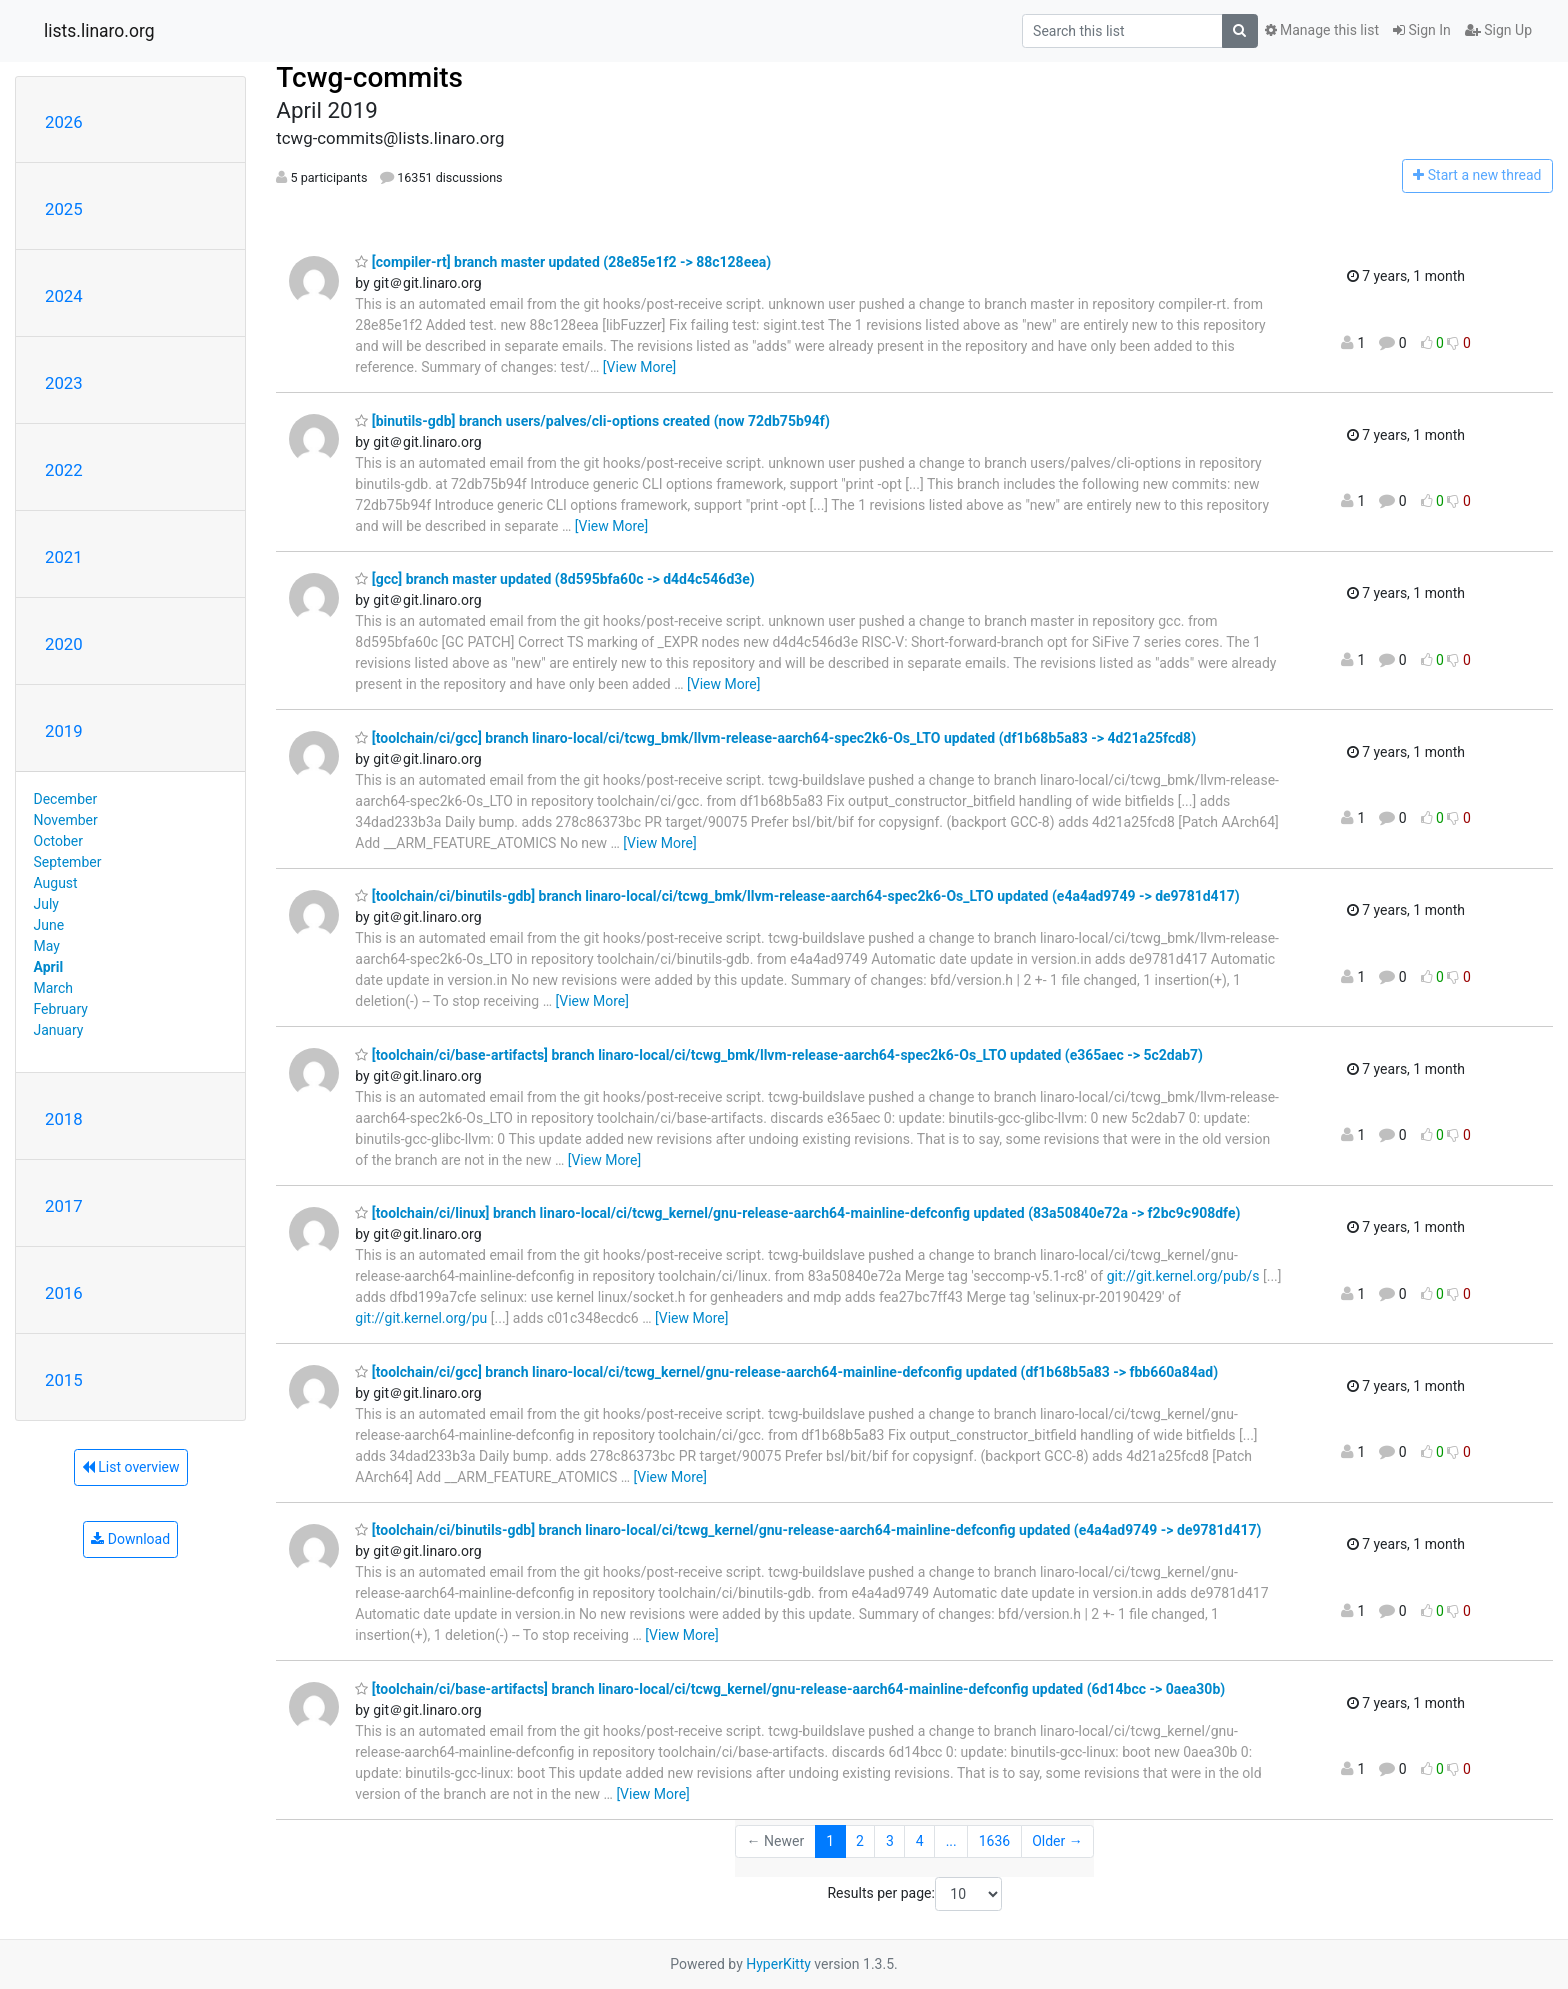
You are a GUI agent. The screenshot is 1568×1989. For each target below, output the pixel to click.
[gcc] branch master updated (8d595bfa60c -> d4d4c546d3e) (554, 579)
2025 (64, 209)
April (49, 967)
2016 (64, 1293)
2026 (64, 122)
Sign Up (1498, 30)
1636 (994, 1841)
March (54, 988)
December (66, 799)
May (47, 946)
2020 (64, 644)
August (56, 883)
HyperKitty (778, 1964)
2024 (64, 296)
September (68, 862)
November (66, 820)
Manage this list (1322, 30)
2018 (64, 1119)
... (951, 1841)
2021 (64, 557)
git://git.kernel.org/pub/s (1183, 1276)
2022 (64, 470)
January (59, 1030)
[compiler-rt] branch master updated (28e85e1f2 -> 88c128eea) (563, 262)
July (46, 904)
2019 (64, 731)
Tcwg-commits (369, 77)
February (61, 1009)
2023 (64, 383)
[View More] (639, 367)
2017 (64, 1206)
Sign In (1422, 30)
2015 (64, 1380)
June (49, 925)
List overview (131, 1467)
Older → (1057, 1841)
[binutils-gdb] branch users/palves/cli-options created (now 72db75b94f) (592, 421)
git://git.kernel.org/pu (421, 1318)
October (58, 841)
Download (130, 1539)
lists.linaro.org (99, 31)
